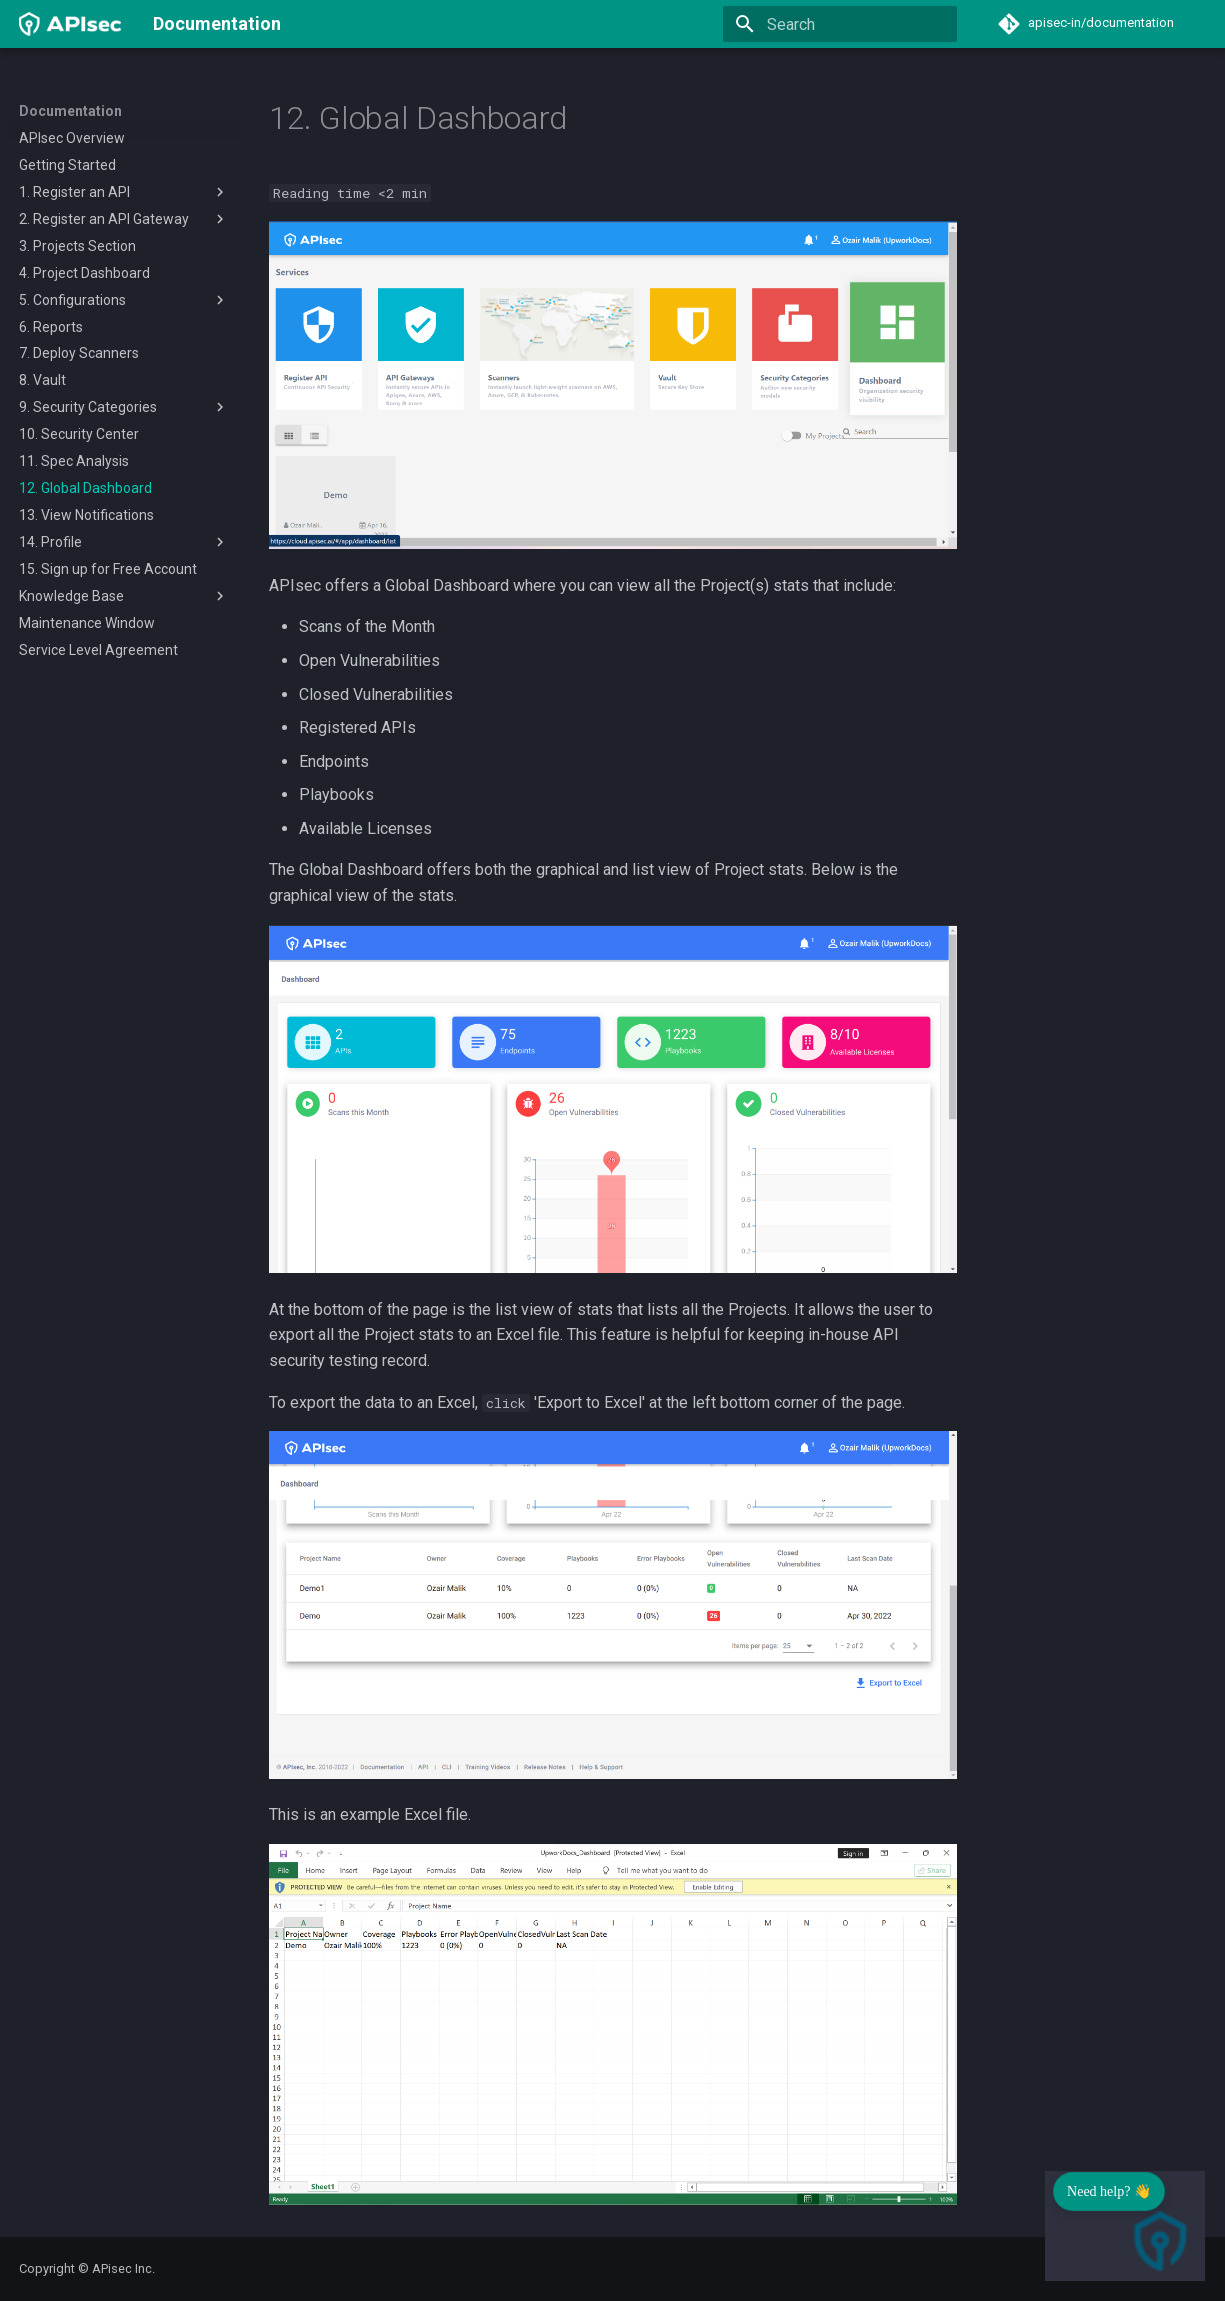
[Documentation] (70, 24)
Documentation (70, 111)
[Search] (840, 24)
